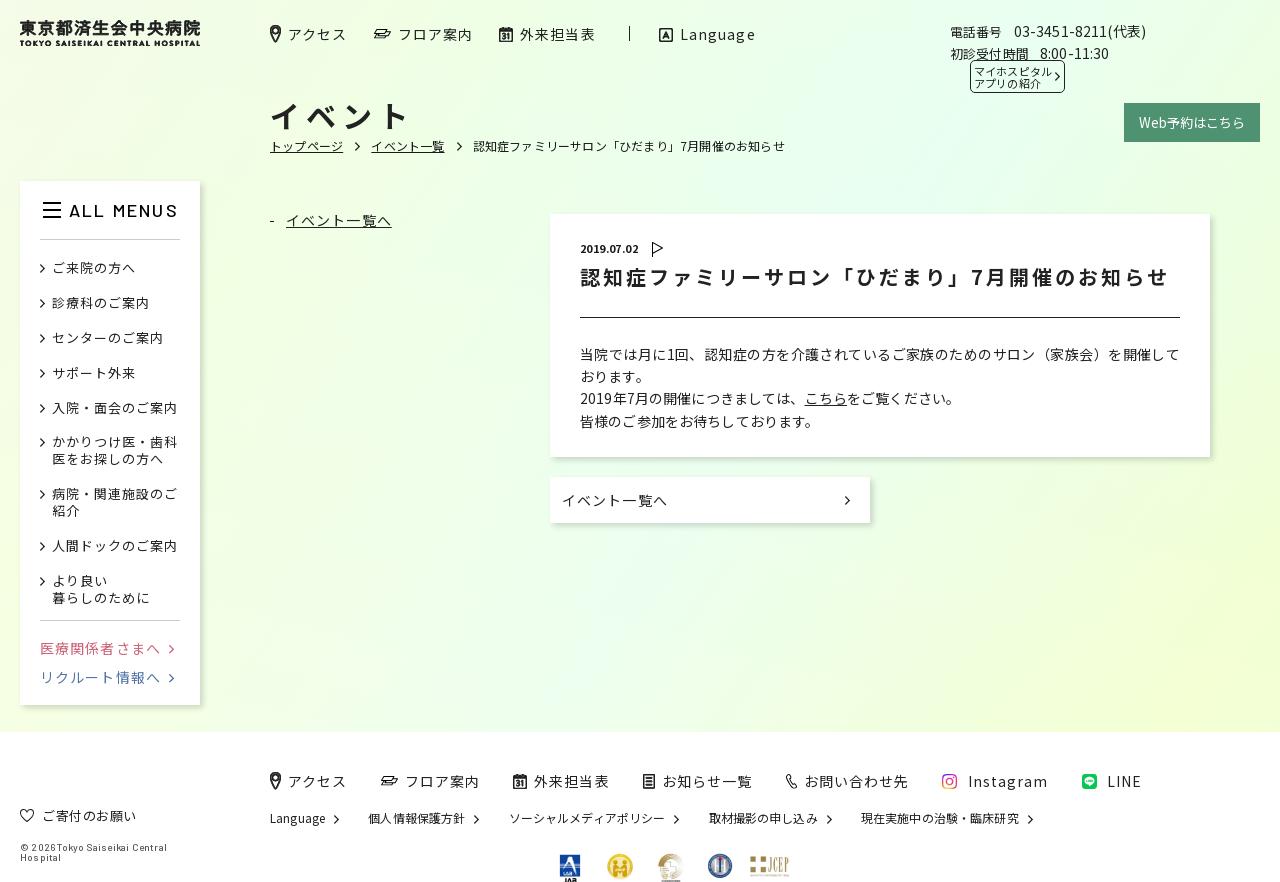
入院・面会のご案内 (115, 408)
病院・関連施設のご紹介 (115, 503)
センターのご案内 (108, 338)
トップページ (306, 145)
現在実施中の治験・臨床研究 (940, 818)
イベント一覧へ (339, 220)
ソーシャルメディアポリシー (587, 818)
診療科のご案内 (101, 303)
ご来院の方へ (94, 268)
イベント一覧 (407, 145)
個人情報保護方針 (416, 818)
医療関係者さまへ (107, 648)
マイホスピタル (1013, 77)
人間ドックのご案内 (115, 546)
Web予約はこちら (1192, 122)
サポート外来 (94, 373)
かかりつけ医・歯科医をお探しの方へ (115, 451)
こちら (826, 398)
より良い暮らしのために (101, 590)
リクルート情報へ (107, 677)
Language (297, 818)
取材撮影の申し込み (763, 818)
